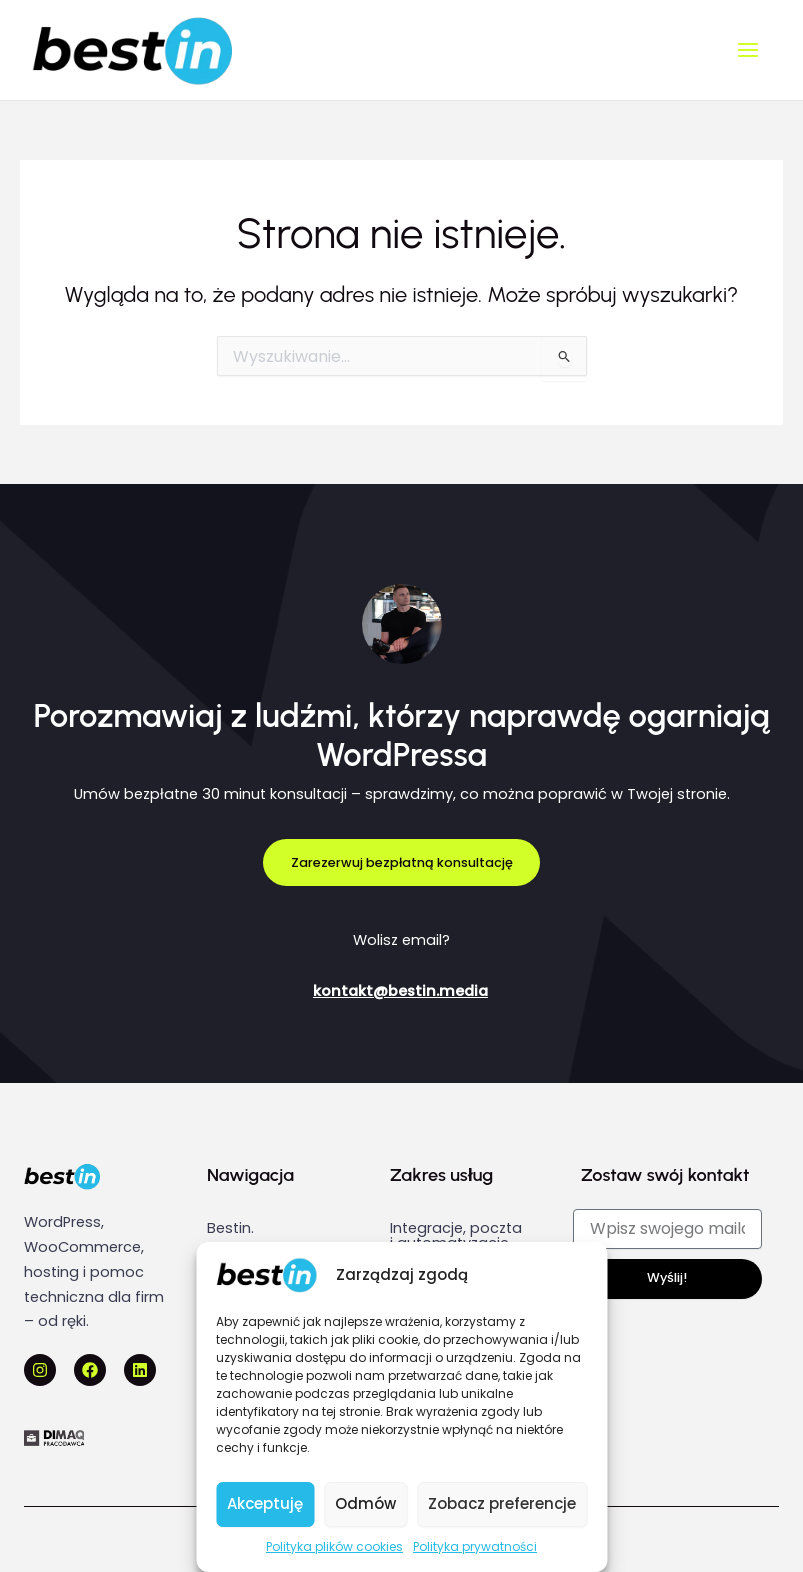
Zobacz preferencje (502, 1503)
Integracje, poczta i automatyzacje (456, 1235)
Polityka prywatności (475, 1546)
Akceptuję (265, 1503)
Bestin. (230, 1228)
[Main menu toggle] (748, 50)
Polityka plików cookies (334, 1546)
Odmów (365, 1503)
